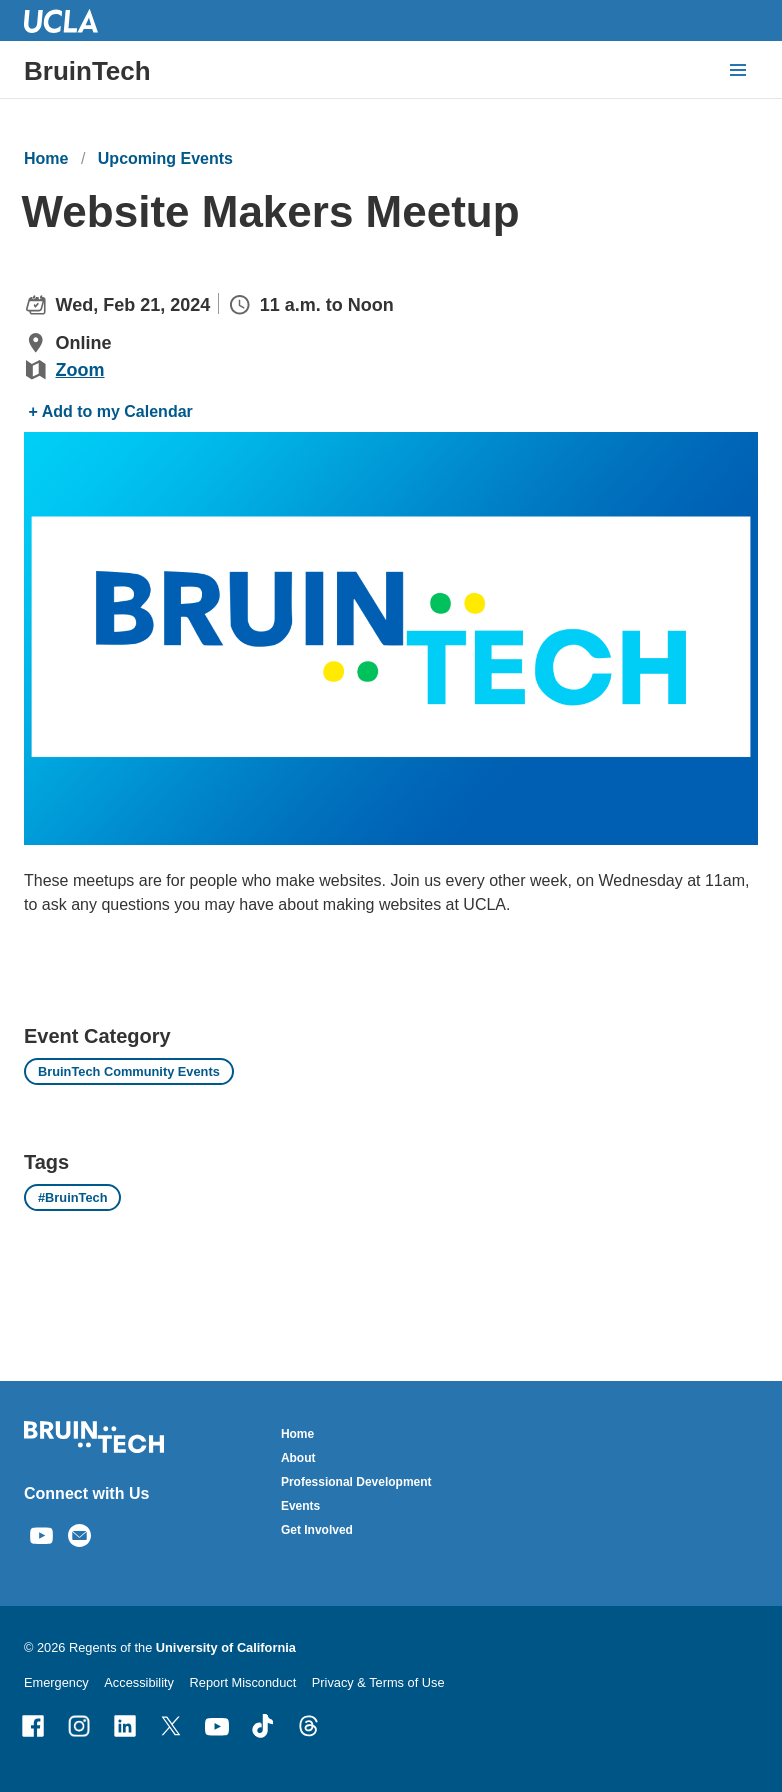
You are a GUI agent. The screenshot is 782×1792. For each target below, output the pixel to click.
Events (300, 1506)
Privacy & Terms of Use (378, 1682)
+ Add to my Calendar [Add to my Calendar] (110, 411)
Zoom (80, 370)
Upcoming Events (165, 158)
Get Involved (317, 1530)
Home (46, 158)
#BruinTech (72, 1197)
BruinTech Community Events (129, 1071)
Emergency (56, 1682)
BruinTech (87, 71)
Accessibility (139, 1682)
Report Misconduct (243, 1682)
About (298, 1458)
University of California (226, 1647)
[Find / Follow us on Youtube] (41, 1533)
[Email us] (79, 1533)
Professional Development (356, 1482)
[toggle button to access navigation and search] (738, 70)
